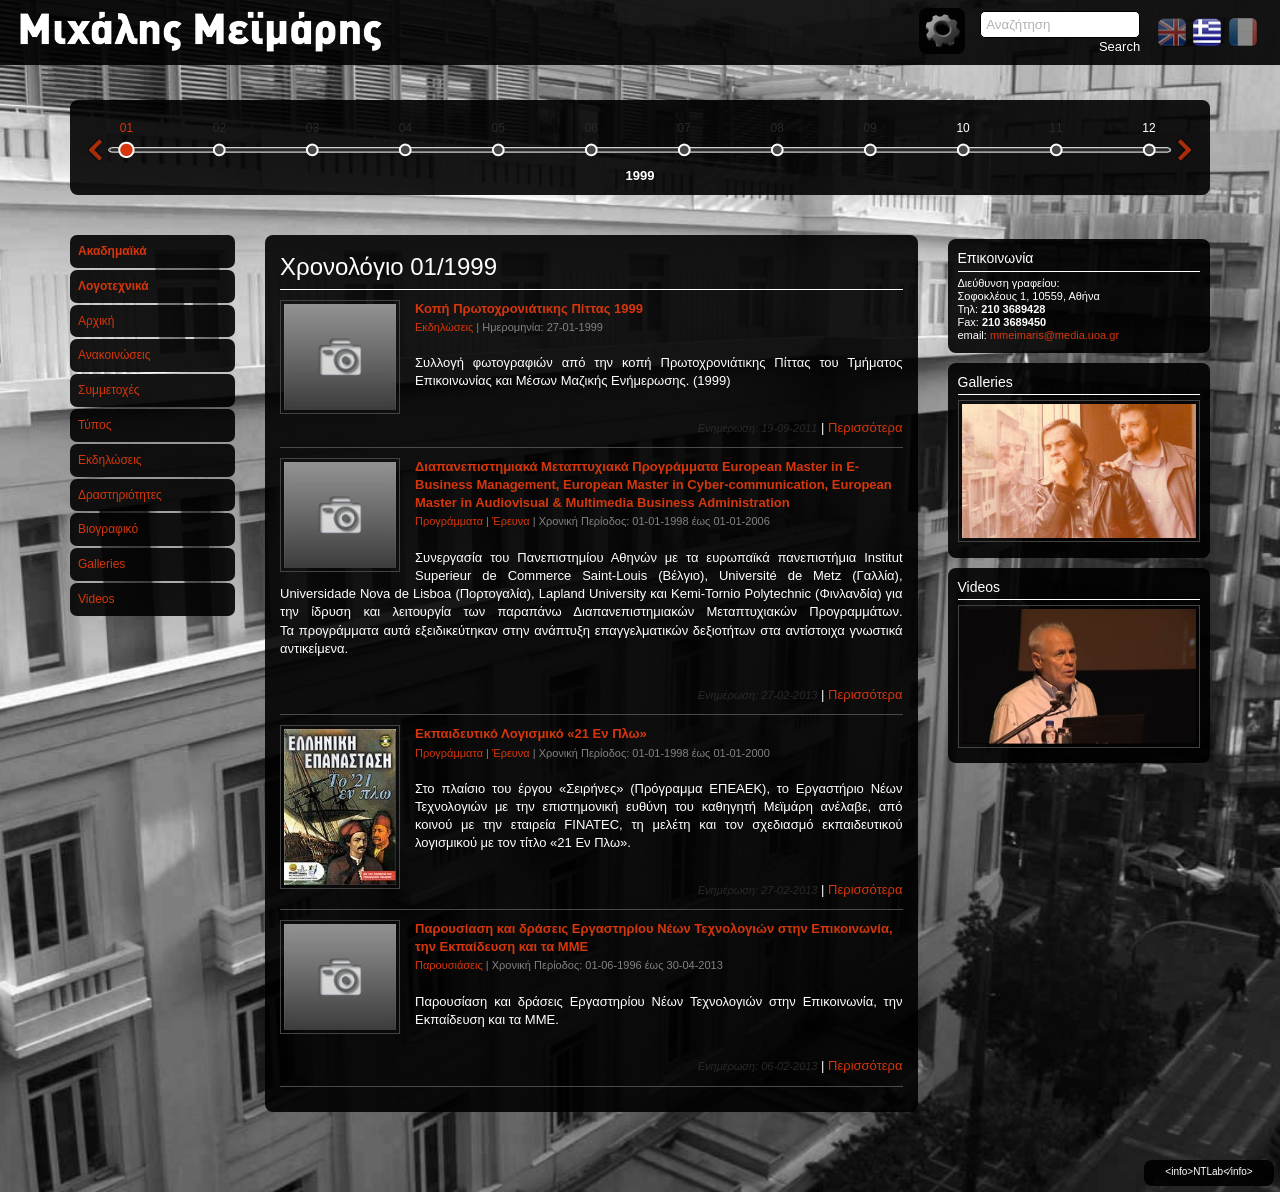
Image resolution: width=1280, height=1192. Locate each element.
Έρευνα (511, 521)
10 (962, 128)
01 (126, 128)
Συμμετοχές (109, 390)
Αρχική (96, 321)
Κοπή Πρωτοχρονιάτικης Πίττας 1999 (529, 308)
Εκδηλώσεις (110, 460)
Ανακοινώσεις (114, 355)
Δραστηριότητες (120, 495)
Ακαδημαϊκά (112, 251)
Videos (96, 599)
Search (1119, 46)
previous (95, 150)
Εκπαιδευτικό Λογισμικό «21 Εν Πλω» (531, 733)
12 (1148, 128)
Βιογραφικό (108, 529)
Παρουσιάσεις (449, 965)
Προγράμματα (449, 521)
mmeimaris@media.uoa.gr (1054, 335)
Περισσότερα (865, 427)
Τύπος (94, 425)
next (1185, 150)
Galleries (101, 564)
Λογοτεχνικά (113, 286)
